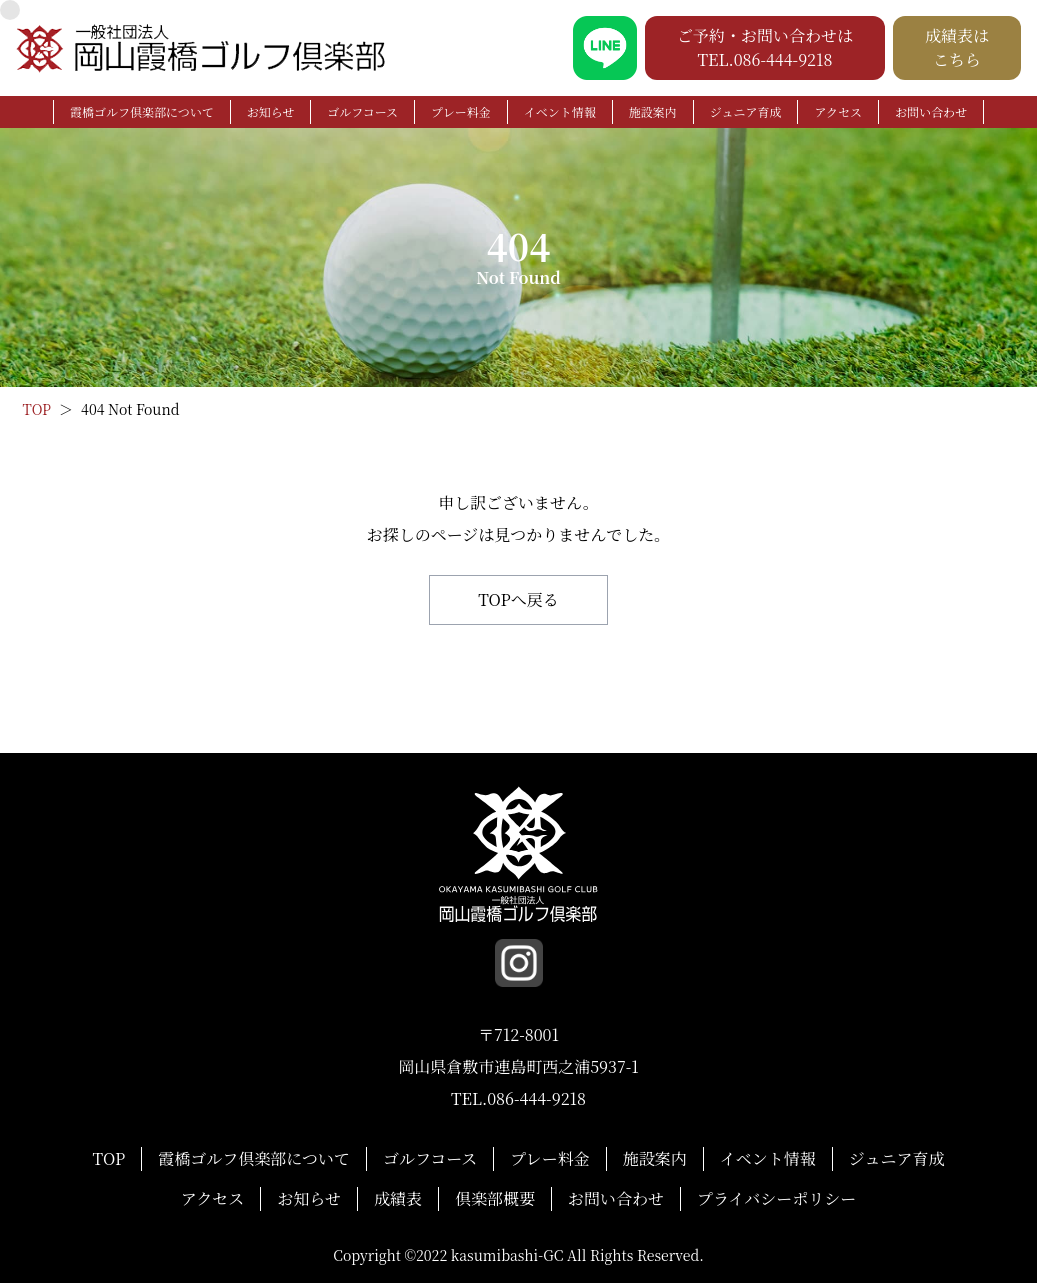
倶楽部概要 (495, 1198)
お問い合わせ (931, 111)
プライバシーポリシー (776, 1198)
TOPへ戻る (518, 599)
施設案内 (653, 111)
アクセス (838, 111)
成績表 (398, 1198)
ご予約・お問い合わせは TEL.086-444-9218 (765, 47)
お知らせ (271, 111)
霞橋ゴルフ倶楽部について (142, 111)
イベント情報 (560, 111)
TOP (109, 1158)
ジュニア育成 (746, 111)
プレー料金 (461, 111)
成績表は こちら (957, 47)
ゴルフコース (362, 111)
